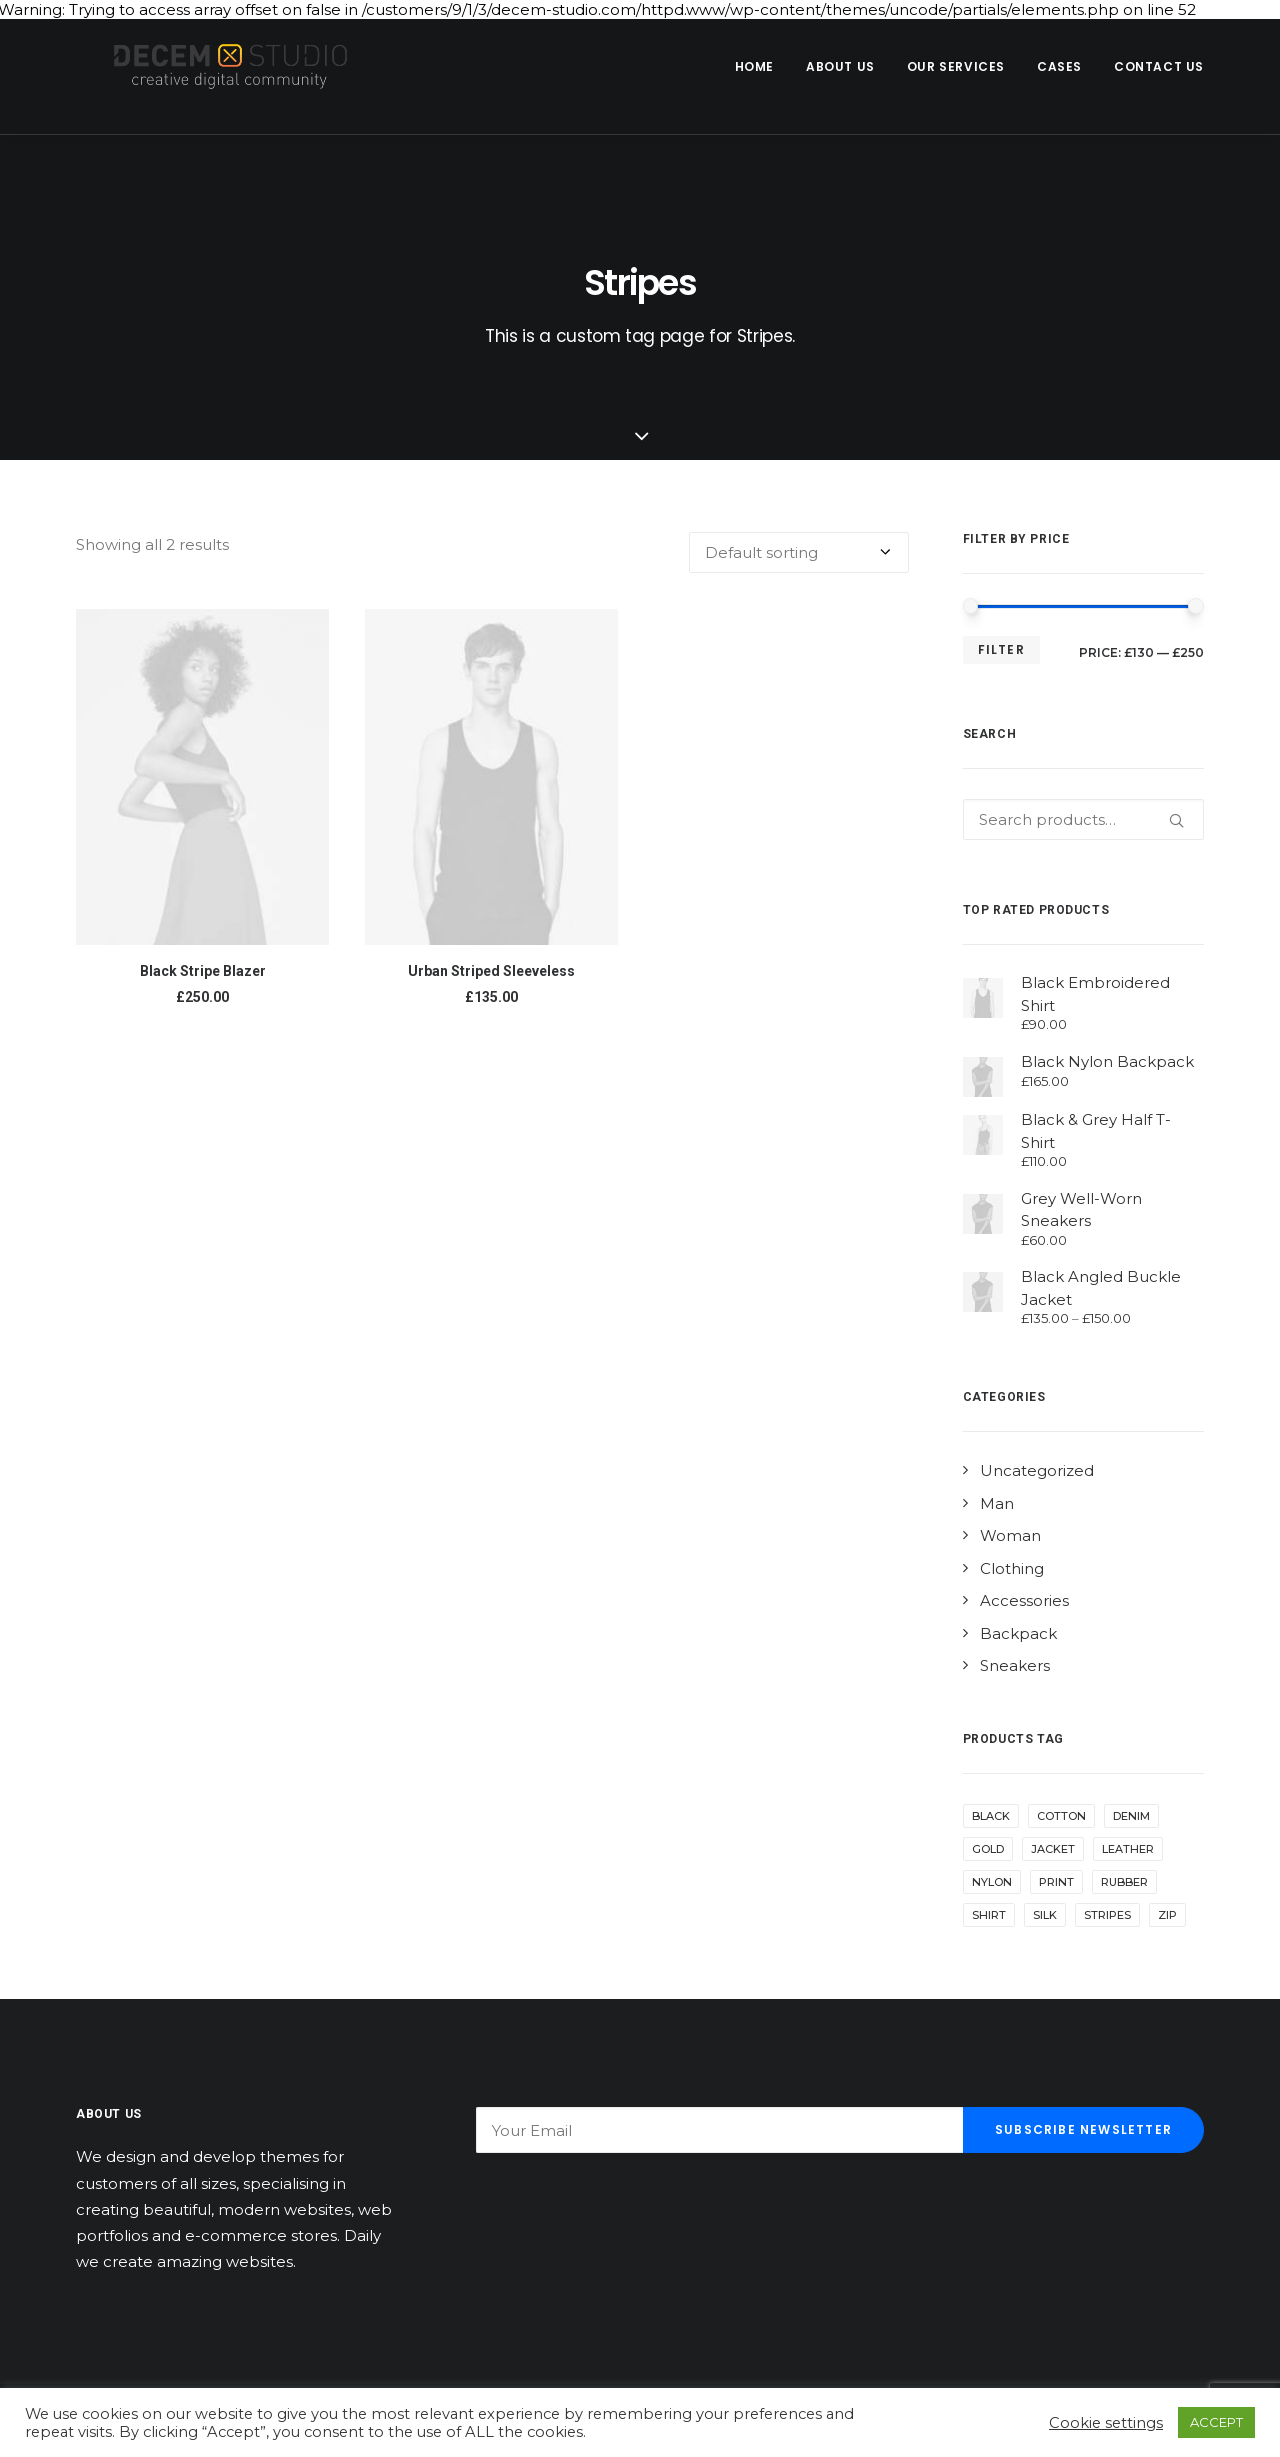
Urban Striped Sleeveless (491, 971)
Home (754, 66)
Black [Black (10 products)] (991, 1816)
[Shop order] (799, 552)
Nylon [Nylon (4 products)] (992, 1882)
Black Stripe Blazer (203, 971)
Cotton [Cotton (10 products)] (1061, 1816)
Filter (1001, 649)
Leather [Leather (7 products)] (1128, 1849)
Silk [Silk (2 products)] (1045, 1915)
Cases (1059, 66)
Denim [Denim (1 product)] (1131, 1816)
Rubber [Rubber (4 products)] (1124, 1882)
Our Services (956, 66)
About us (840, 66)
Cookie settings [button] (1106, 2423)
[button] (202, 777)
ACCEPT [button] (1216, 2422)
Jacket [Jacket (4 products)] (1053, 1849)
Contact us (1159, 66)
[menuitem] (761, 67)
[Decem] (214, 67)
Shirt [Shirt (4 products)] (989, 1915)
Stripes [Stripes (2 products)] (1107, 1915)
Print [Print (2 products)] (1056, 1882)
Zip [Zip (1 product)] (1167, 1915)
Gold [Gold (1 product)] (988, 1849)
